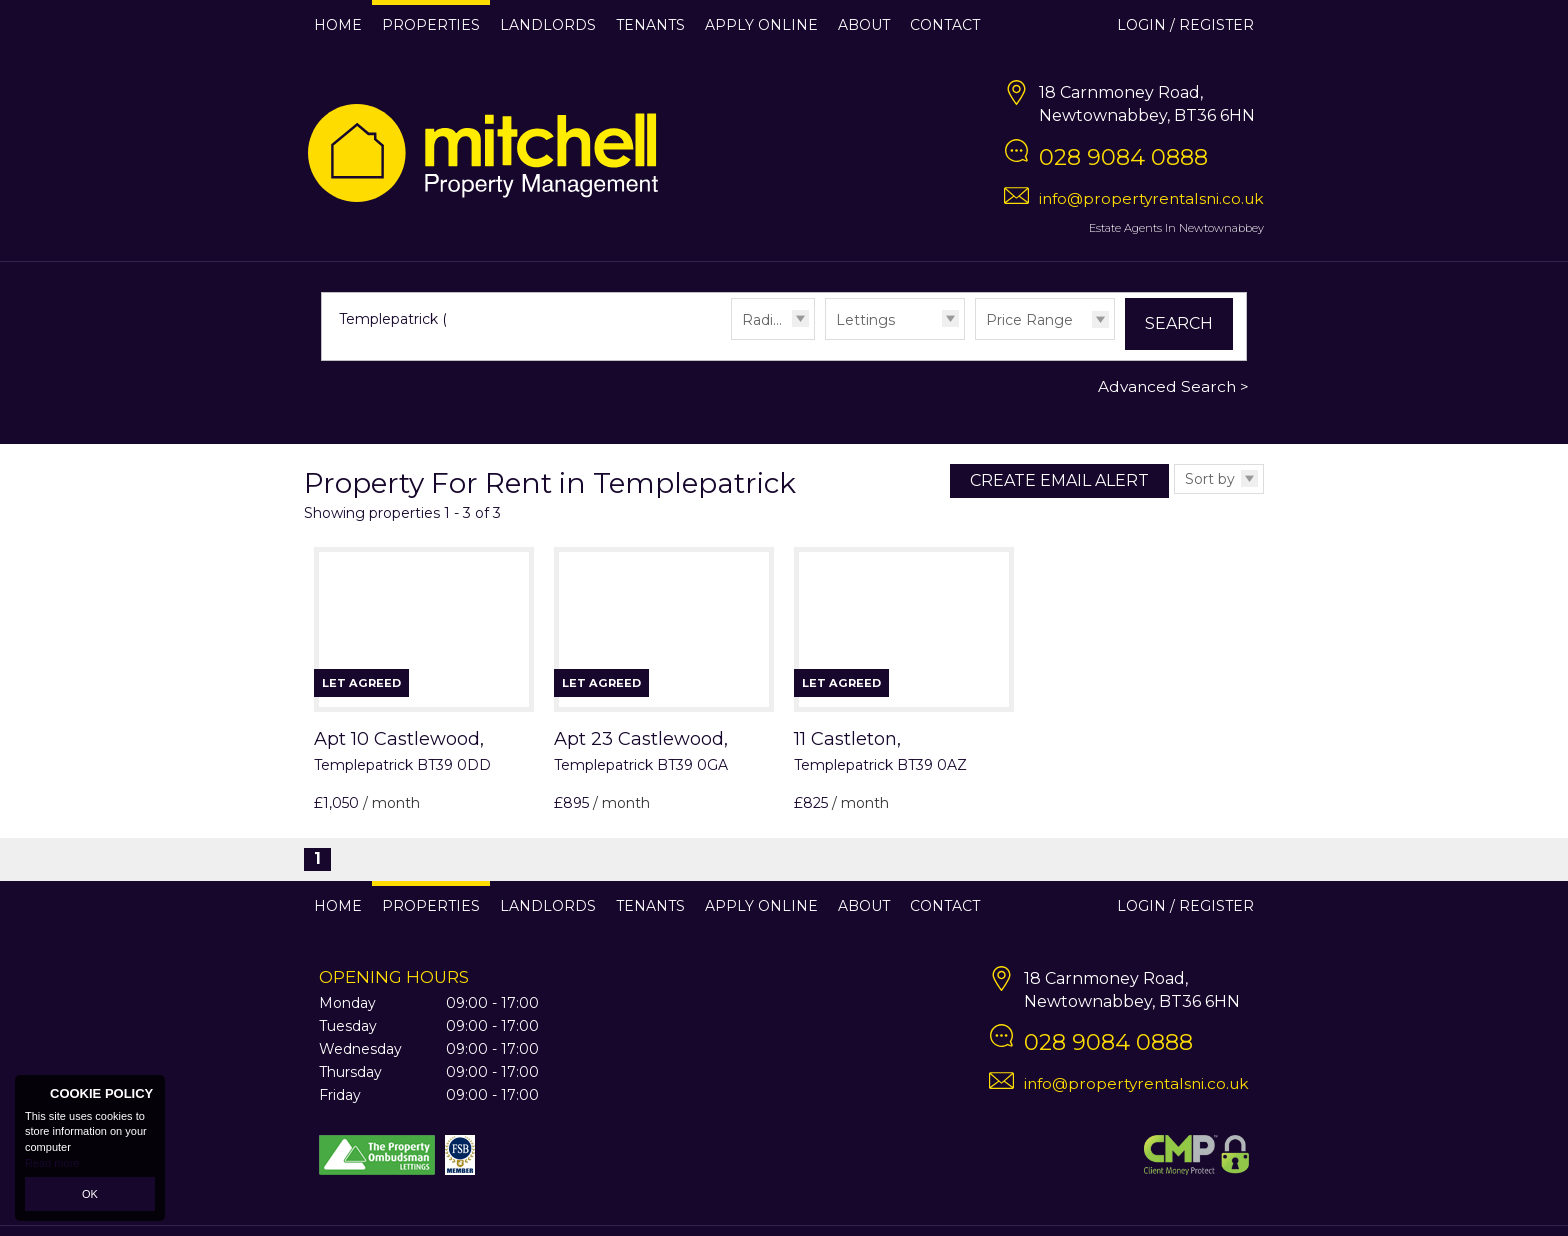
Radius (765, 320)
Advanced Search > (1173, 386)
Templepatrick (398, 319)
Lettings (865, 320)
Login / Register (1185, 25)
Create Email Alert (1059, 480)
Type (825, 338)
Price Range (1029, 320)
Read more (52, 1163)
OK (90, 1194)
